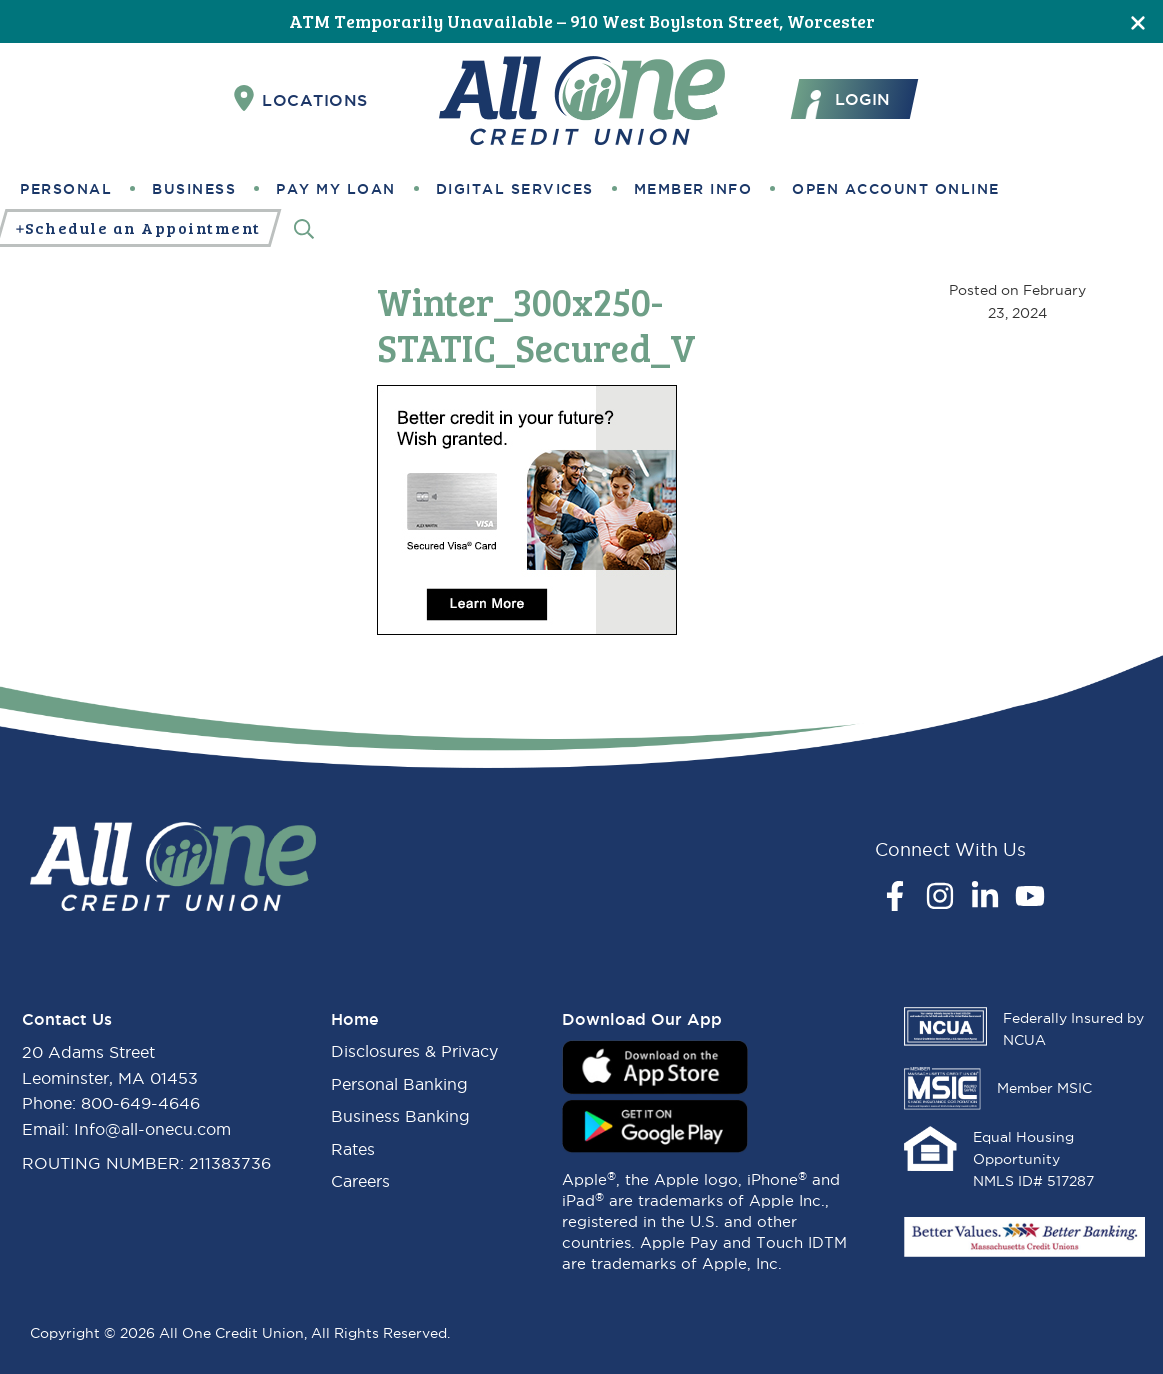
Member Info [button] (693, 189)
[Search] (304, 228)
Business (194, 189)
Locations (301, 99)
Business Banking (400, 1116)
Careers (360, 1181)
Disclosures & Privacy (414, 1051)
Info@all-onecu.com (152, 1129)
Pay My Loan (336, 189)
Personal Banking (399, 1084)
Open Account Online (896, 189)
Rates (353, 1149)
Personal (66, 189)
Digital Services (515, 189)
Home (355, 1019)
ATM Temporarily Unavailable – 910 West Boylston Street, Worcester (582, 21)
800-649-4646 (140, 1103)
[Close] (1138, 21)
